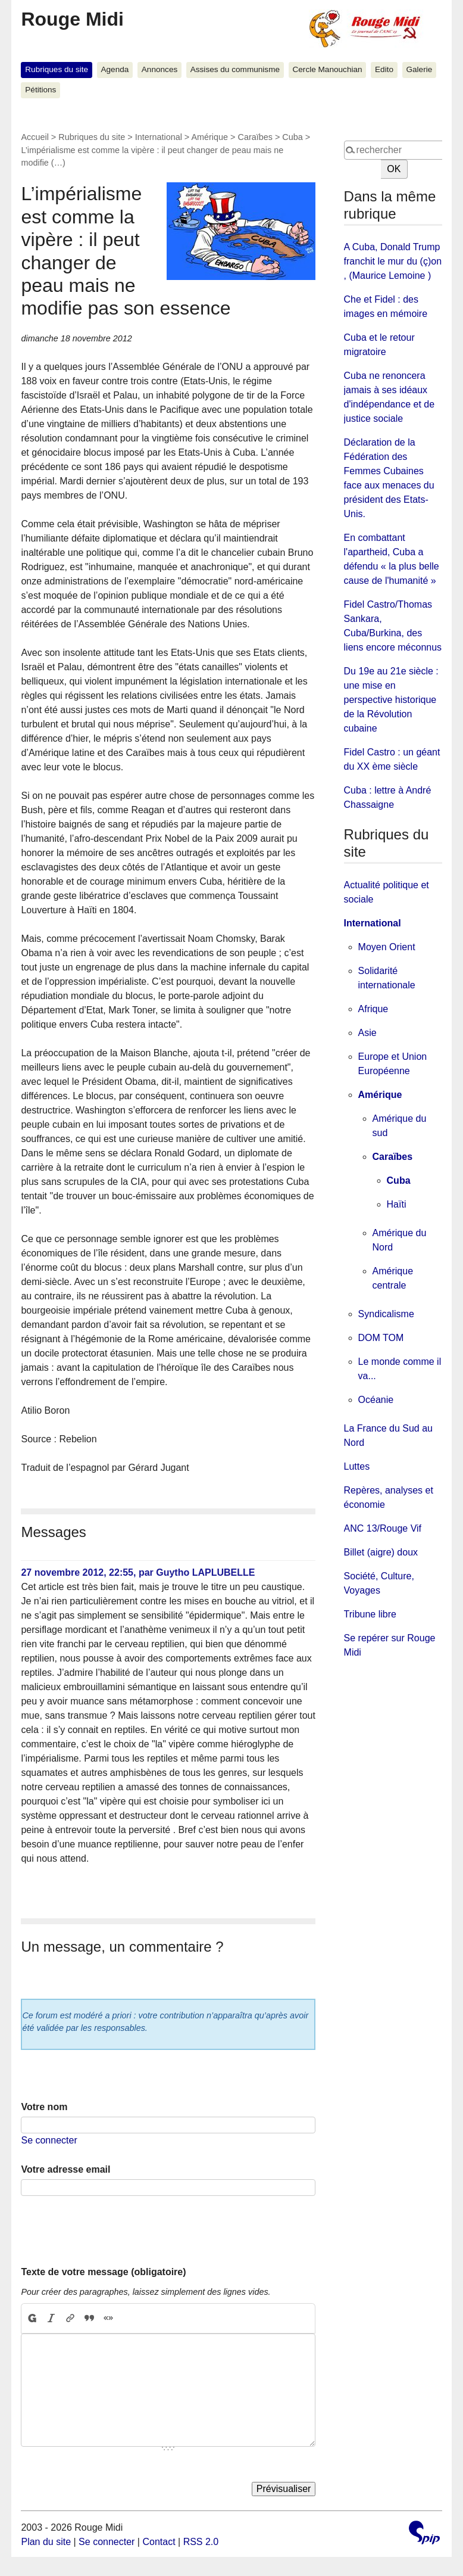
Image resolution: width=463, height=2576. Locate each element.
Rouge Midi (72, 19)
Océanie (376, 1400)
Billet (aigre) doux (381, 1552)
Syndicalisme (386, 1314)
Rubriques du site (56, 69)
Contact (158, 2542)
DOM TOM (381, 1338)
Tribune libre (370, 1614)
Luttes (357, 1466)
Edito (384, 69)
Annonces (159, 69)
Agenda (115, 69)
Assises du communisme (235, 69)
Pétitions (40, 89)
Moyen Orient (386, 947)
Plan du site (46, 2542)
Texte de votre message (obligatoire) (103, 2272)
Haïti (396, 1204)
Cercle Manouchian (327, 69)
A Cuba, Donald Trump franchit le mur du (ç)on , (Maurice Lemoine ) (393, 261)
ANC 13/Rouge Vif (382, 1528)
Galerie (419, 69)
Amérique (209, 137)
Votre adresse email (65, 2169)
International (158, 137)
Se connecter (49, 2140)
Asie (367, 1033)
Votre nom (44, 2107)
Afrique (373, 1009)
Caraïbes (254, 137)
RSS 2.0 (201, 2542)
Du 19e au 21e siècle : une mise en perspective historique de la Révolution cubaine (391, 699)
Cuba (292, 137)
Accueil (34, 137)
